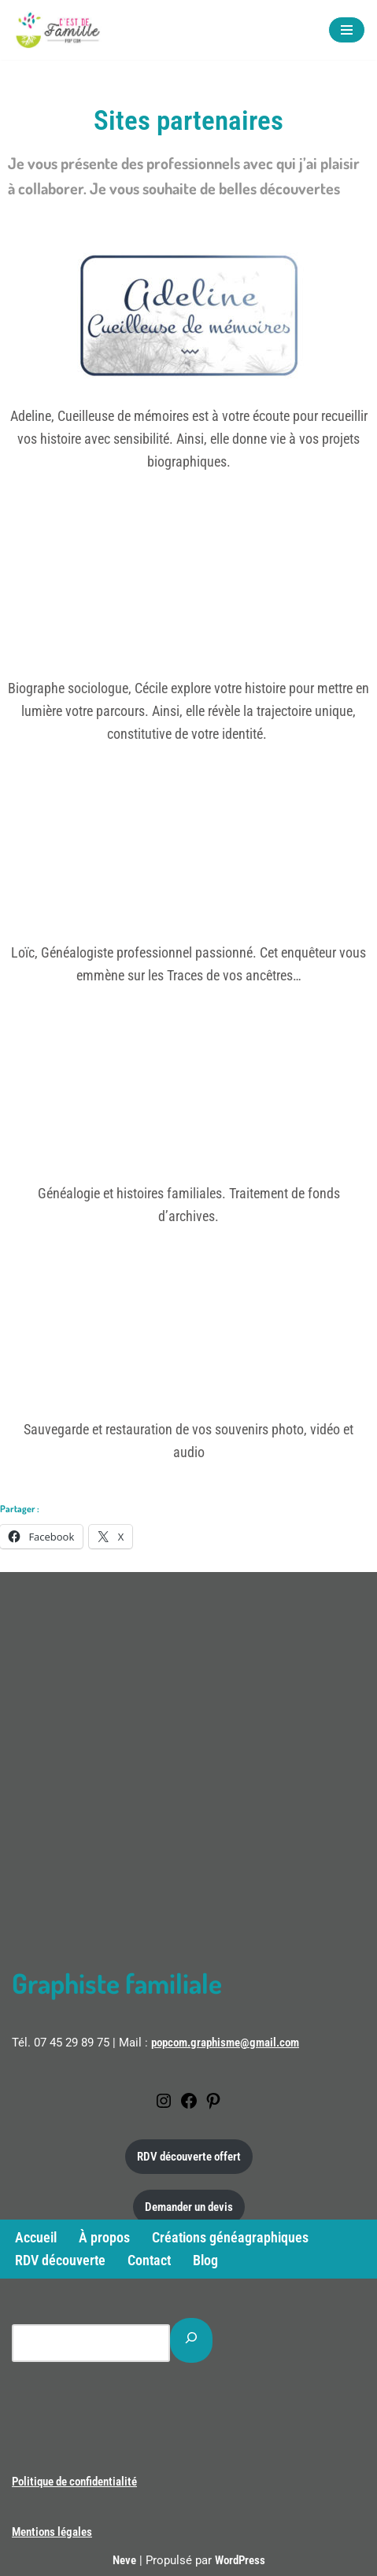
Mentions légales (52, 2532)
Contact (149, 2260)
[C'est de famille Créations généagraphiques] (59, 30)
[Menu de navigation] (346, 30)
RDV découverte (60, 2260)
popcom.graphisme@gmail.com (225, 2042)
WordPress (240, 2560)
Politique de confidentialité (74, 2482)
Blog (205, 2260)
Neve (124, 2560)
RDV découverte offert (189, 2157)
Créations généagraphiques (230, 2237)
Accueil (36, 2237)
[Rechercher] (191, 2340)
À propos (104, 2237)
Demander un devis (189, 2207)
